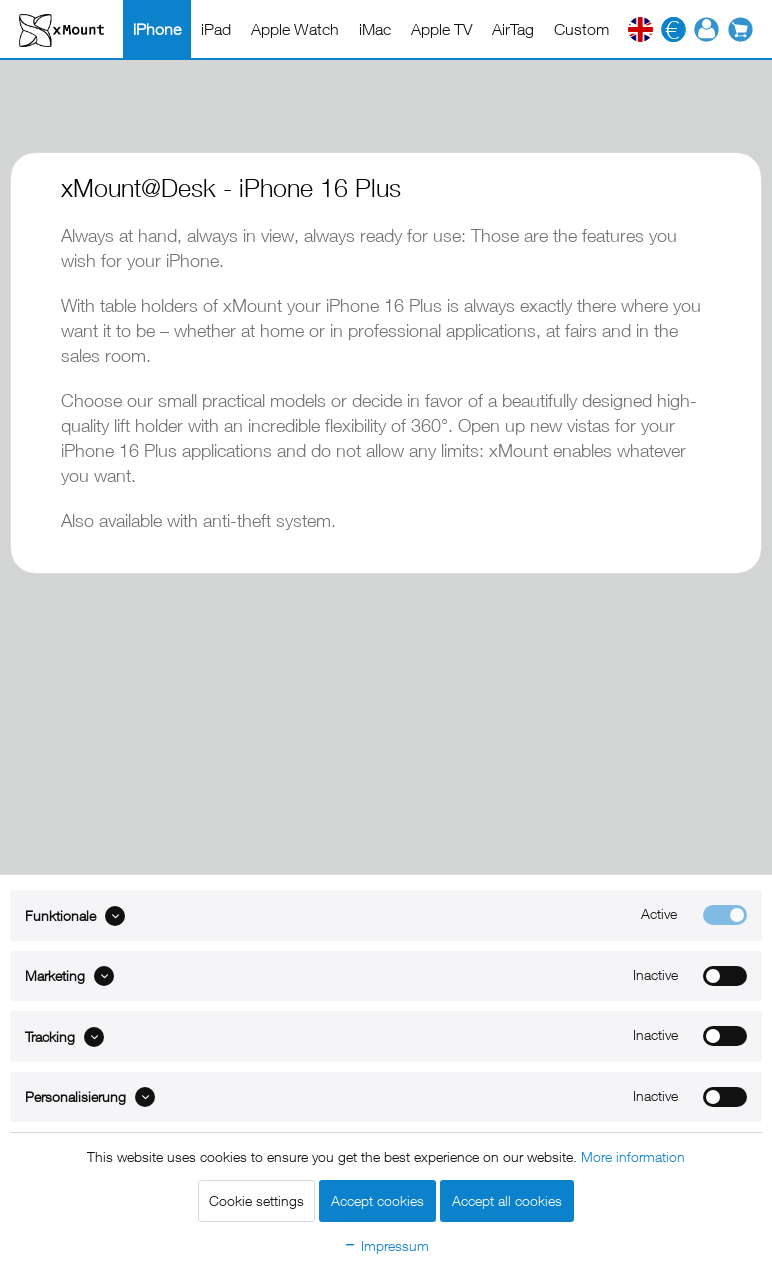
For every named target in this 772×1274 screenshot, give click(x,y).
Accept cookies (377, 1200)
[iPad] (216, 29)
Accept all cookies (507, 1200)
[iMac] (375, 29)
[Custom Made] (602, 29)
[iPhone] (157, 29)
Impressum (386, 1245)
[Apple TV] (441, 29)
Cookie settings (256, 1200)
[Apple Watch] (295, 29)
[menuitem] (157, 29)
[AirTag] (513, 29)
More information (633, 1156)
